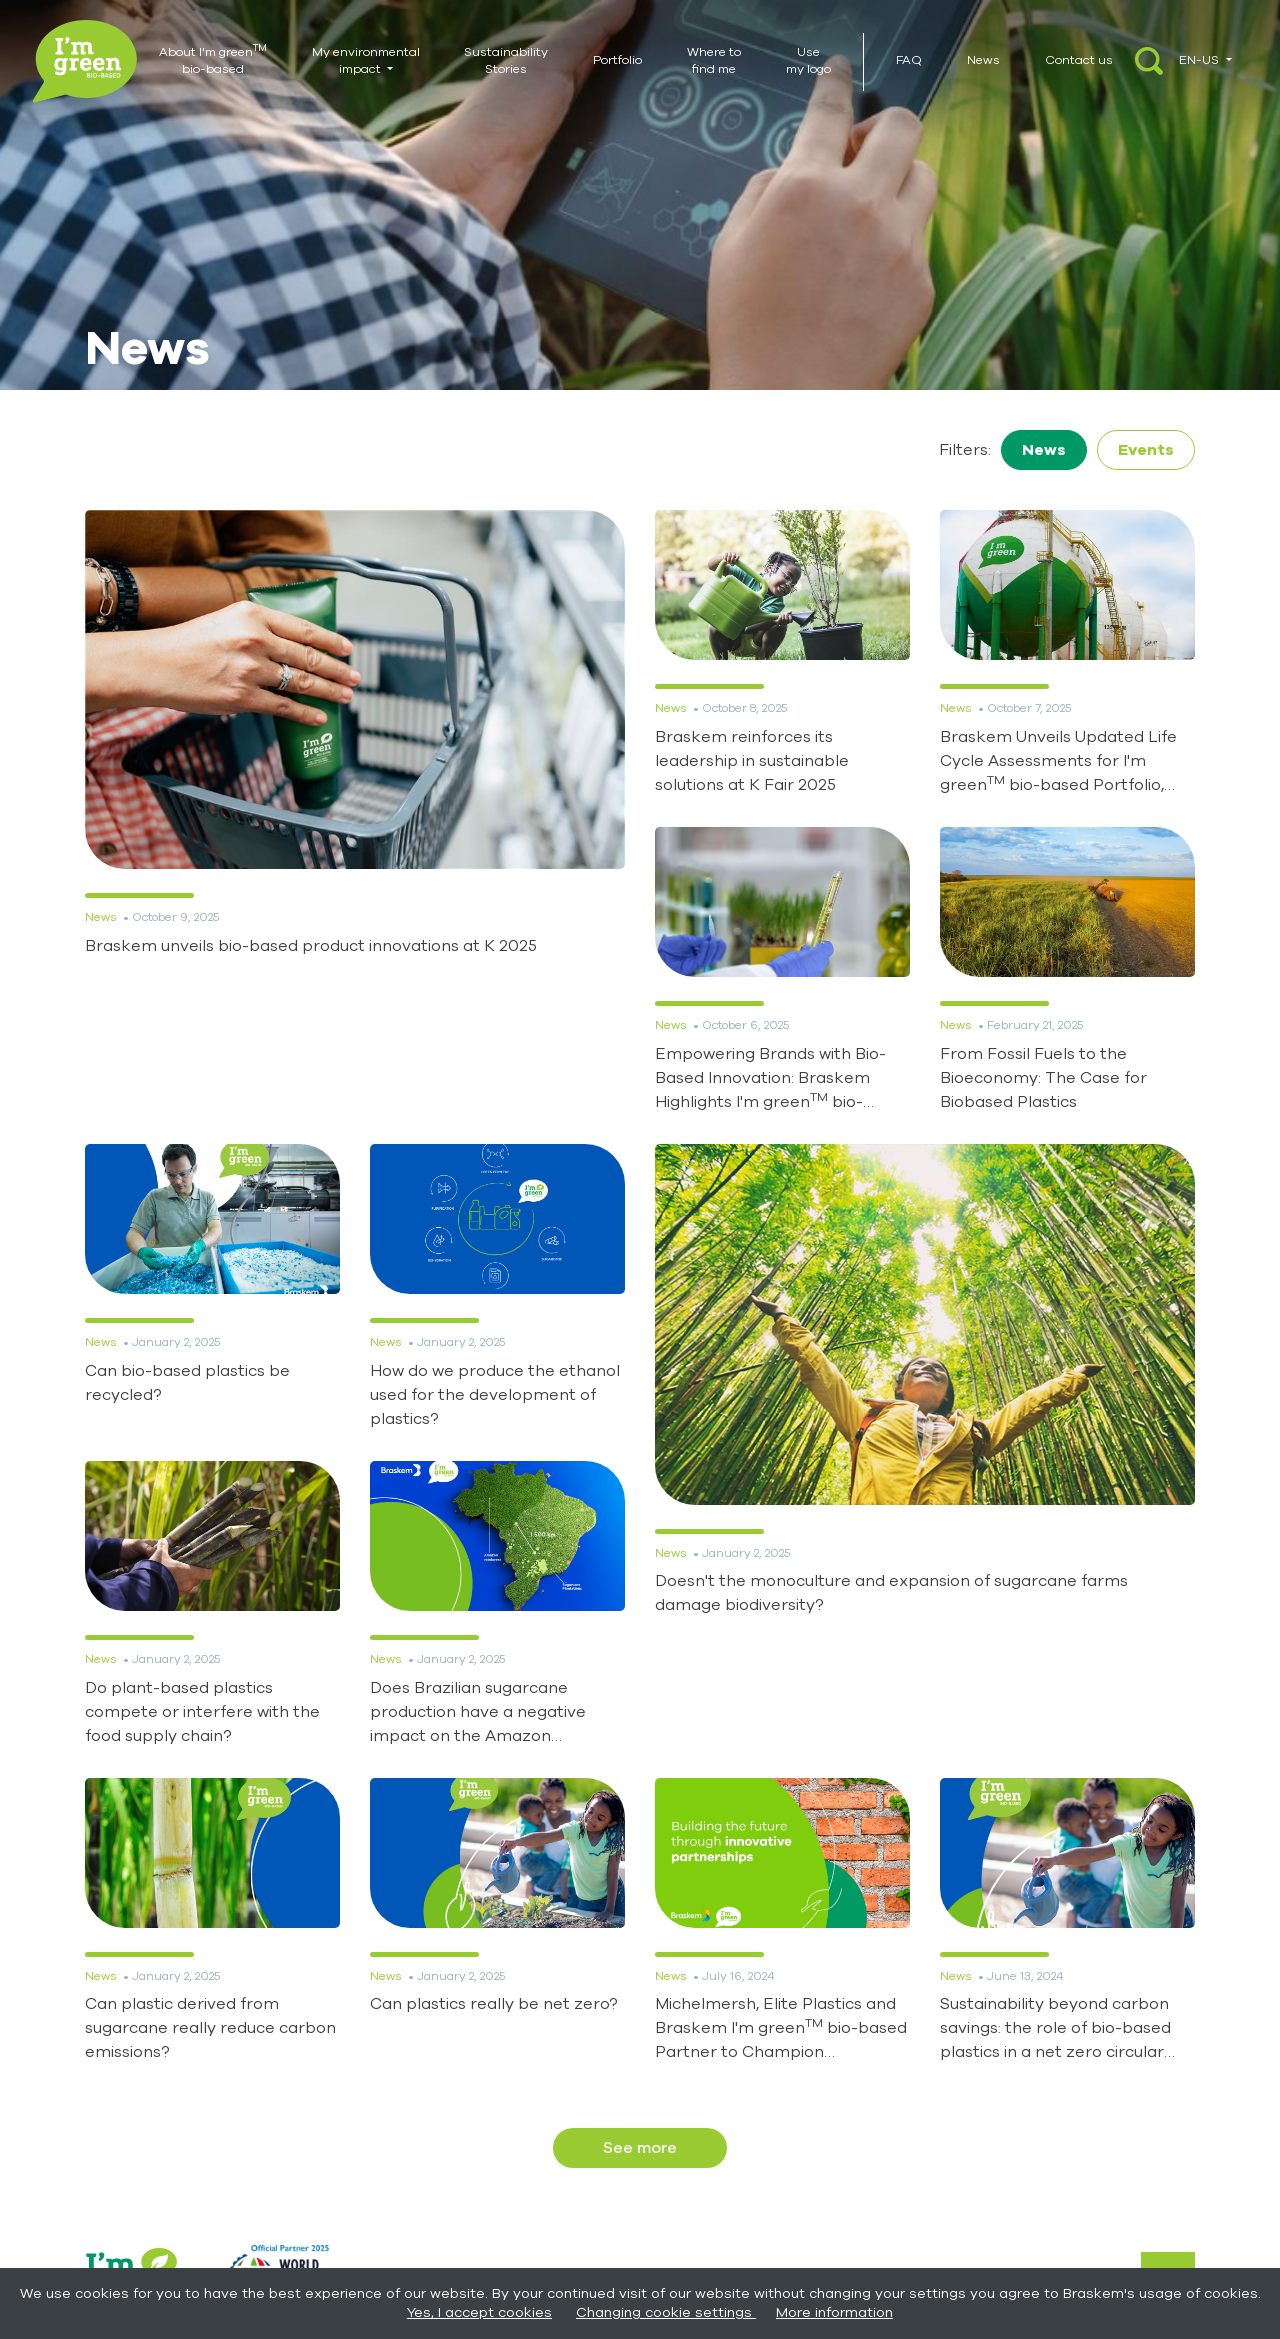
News (983, 59)
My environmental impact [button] (366, 60)
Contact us (1079, 59)
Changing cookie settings (666, 2312)
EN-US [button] (1200, 59)
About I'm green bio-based (213, 59)
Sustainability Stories (506, 60)
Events (1146, 450)
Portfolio (617, 59)
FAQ (909, 59)
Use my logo (808, 60)
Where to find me (714, 60)
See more (640, 2148)
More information (834, 2312)
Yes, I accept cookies (479, 2312)
